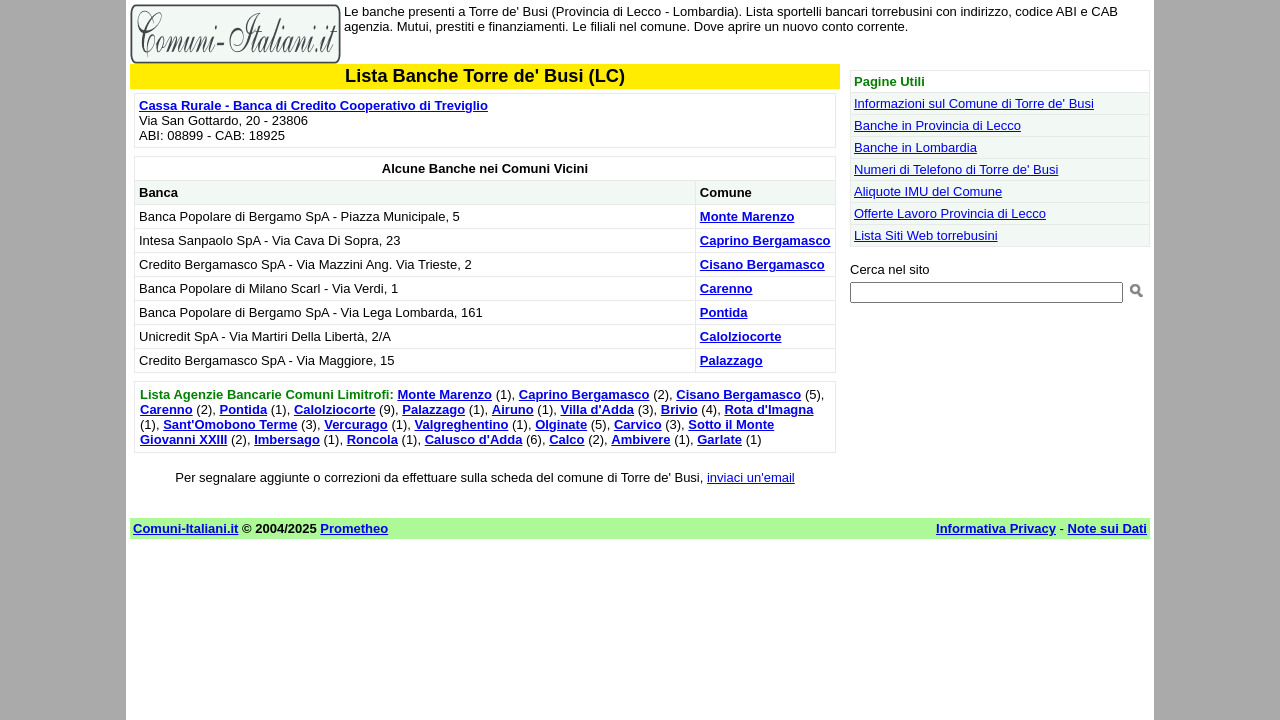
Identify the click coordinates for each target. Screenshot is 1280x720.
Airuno (513, 409)
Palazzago (731, 360)
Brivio (679, 409)
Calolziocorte (741, 336)
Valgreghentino (462, 424)
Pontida (724, 312)
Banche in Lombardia (915, 147)
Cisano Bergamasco (762, 264)
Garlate (719, 439)
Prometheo (354, 528)
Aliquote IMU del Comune (928, 191)
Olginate (561, 424)
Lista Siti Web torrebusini (926, 235)
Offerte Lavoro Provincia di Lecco (950, 213)
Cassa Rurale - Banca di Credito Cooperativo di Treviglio (313, 105)
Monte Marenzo (747, 216)
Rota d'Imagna (768, 409)
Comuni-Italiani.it (185, 528)
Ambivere (640, 439)
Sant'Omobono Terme (230, 424)
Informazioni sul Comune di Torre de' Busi (974, 103)
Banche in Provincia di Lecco (937, 125)
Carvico (638, 424)
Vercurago (356, 424)
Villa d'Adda (597, 409)
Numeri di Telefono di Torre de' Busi (956, 169)
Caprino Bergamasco (765, 240)
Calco (566, 439)
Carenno (726, 288)
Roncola (372, 439)
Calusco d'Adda (474, 439)
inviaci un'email (751, 477)
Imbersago (287, 439)
